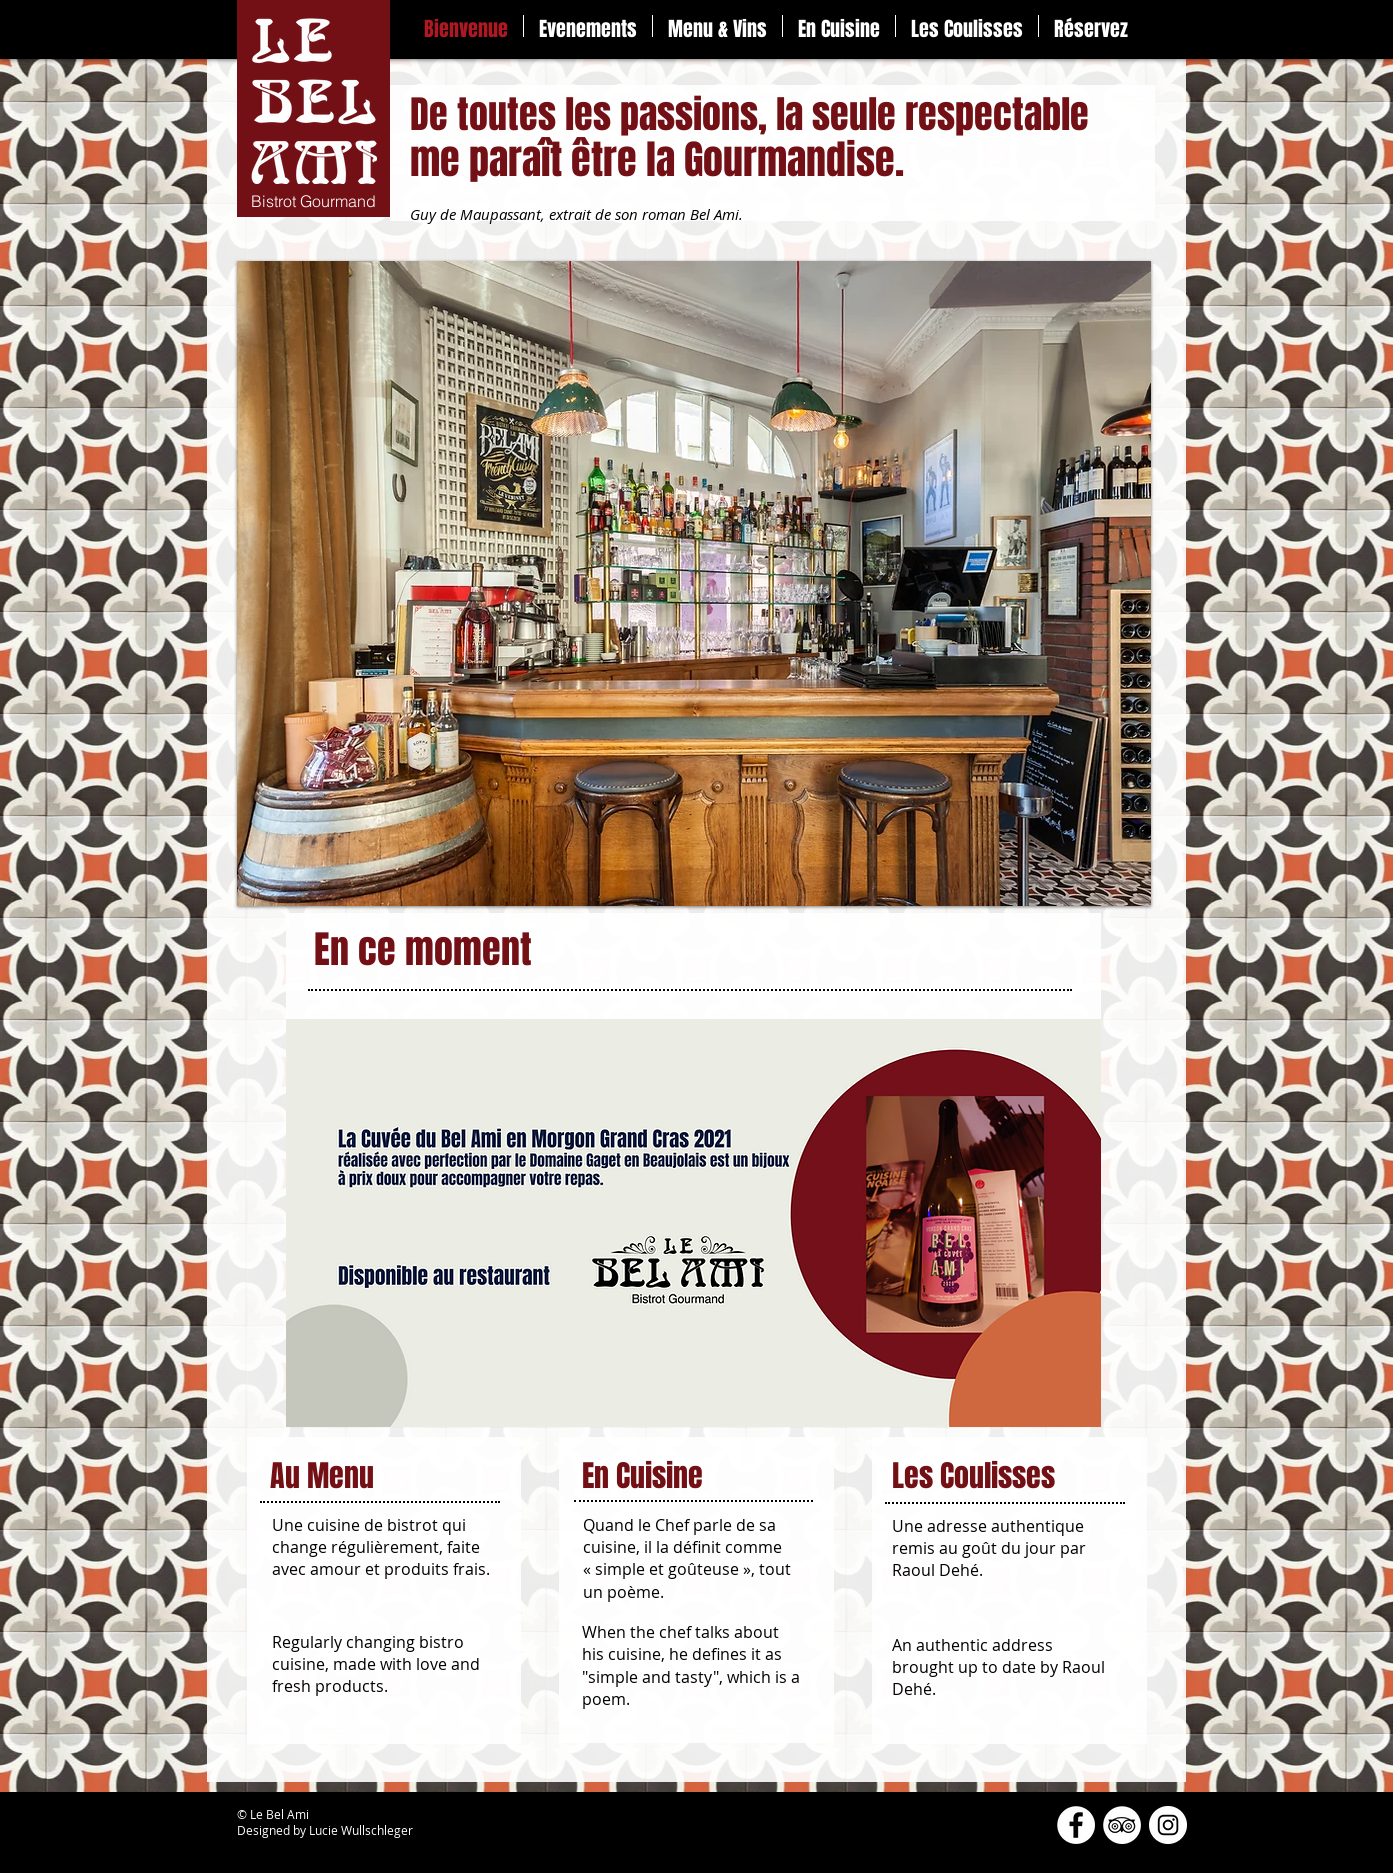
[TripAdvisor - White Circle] (1122, 1825)
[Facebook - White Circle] (1076, 1825)
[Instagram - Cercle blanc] (1168, 1825)
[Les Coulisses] (1011, 1476)
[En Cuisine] (697, 1476)
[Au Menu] (397, 1476)
